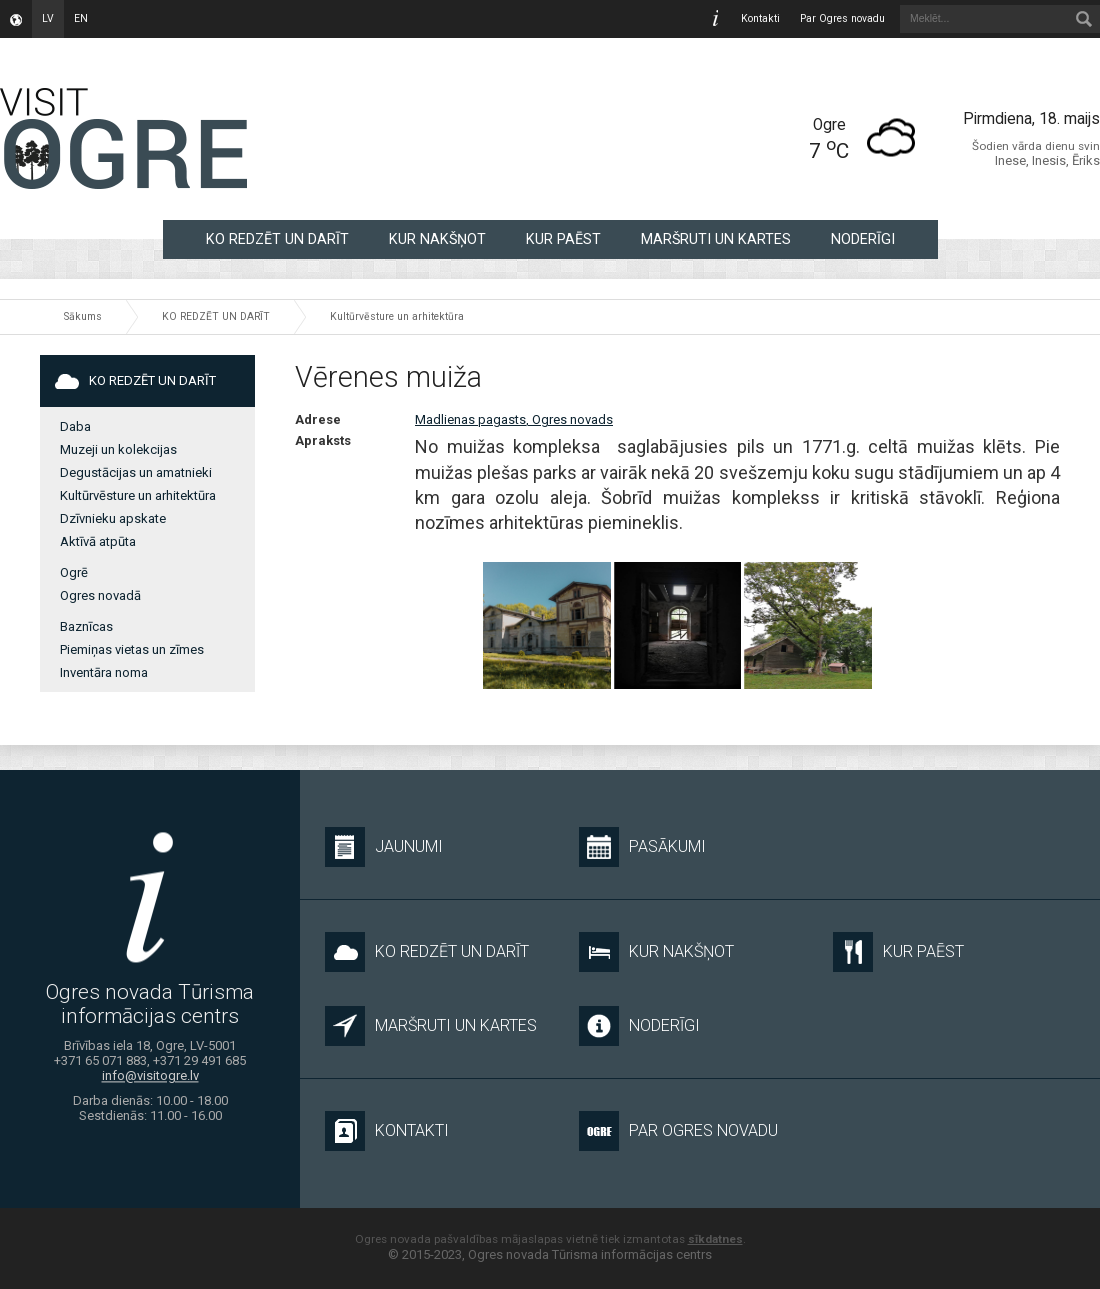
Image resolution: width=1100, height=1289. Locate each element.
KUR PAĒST (563, 239)
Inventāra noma (104, 672)
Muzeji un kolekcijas (118, 449)
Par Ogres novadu (842, 18)
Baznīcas (86, 626)
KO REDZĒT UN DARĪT (277, 239)
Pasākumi (642, 847)
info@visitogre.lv (150, 1076)
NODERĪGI (863, 239)
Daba (75, 426)
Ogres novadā (100, 595)
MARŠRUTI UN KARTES (716, 239)
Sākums (83, 316)
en (81, 18)
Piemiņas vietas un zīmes (132, 649)
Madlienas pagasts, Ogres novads (514, 419)
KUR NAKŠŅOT (437, 239)
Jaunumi (384, 847)
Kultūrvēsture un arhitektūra (397, 316)
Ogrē (74, 572)
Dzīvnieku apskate (113, 518)
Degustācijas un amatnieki (136, 472)
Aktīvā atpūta (98, 541)
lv (48, 18)
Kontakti (760, 18)
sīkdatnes (715, 1239)
